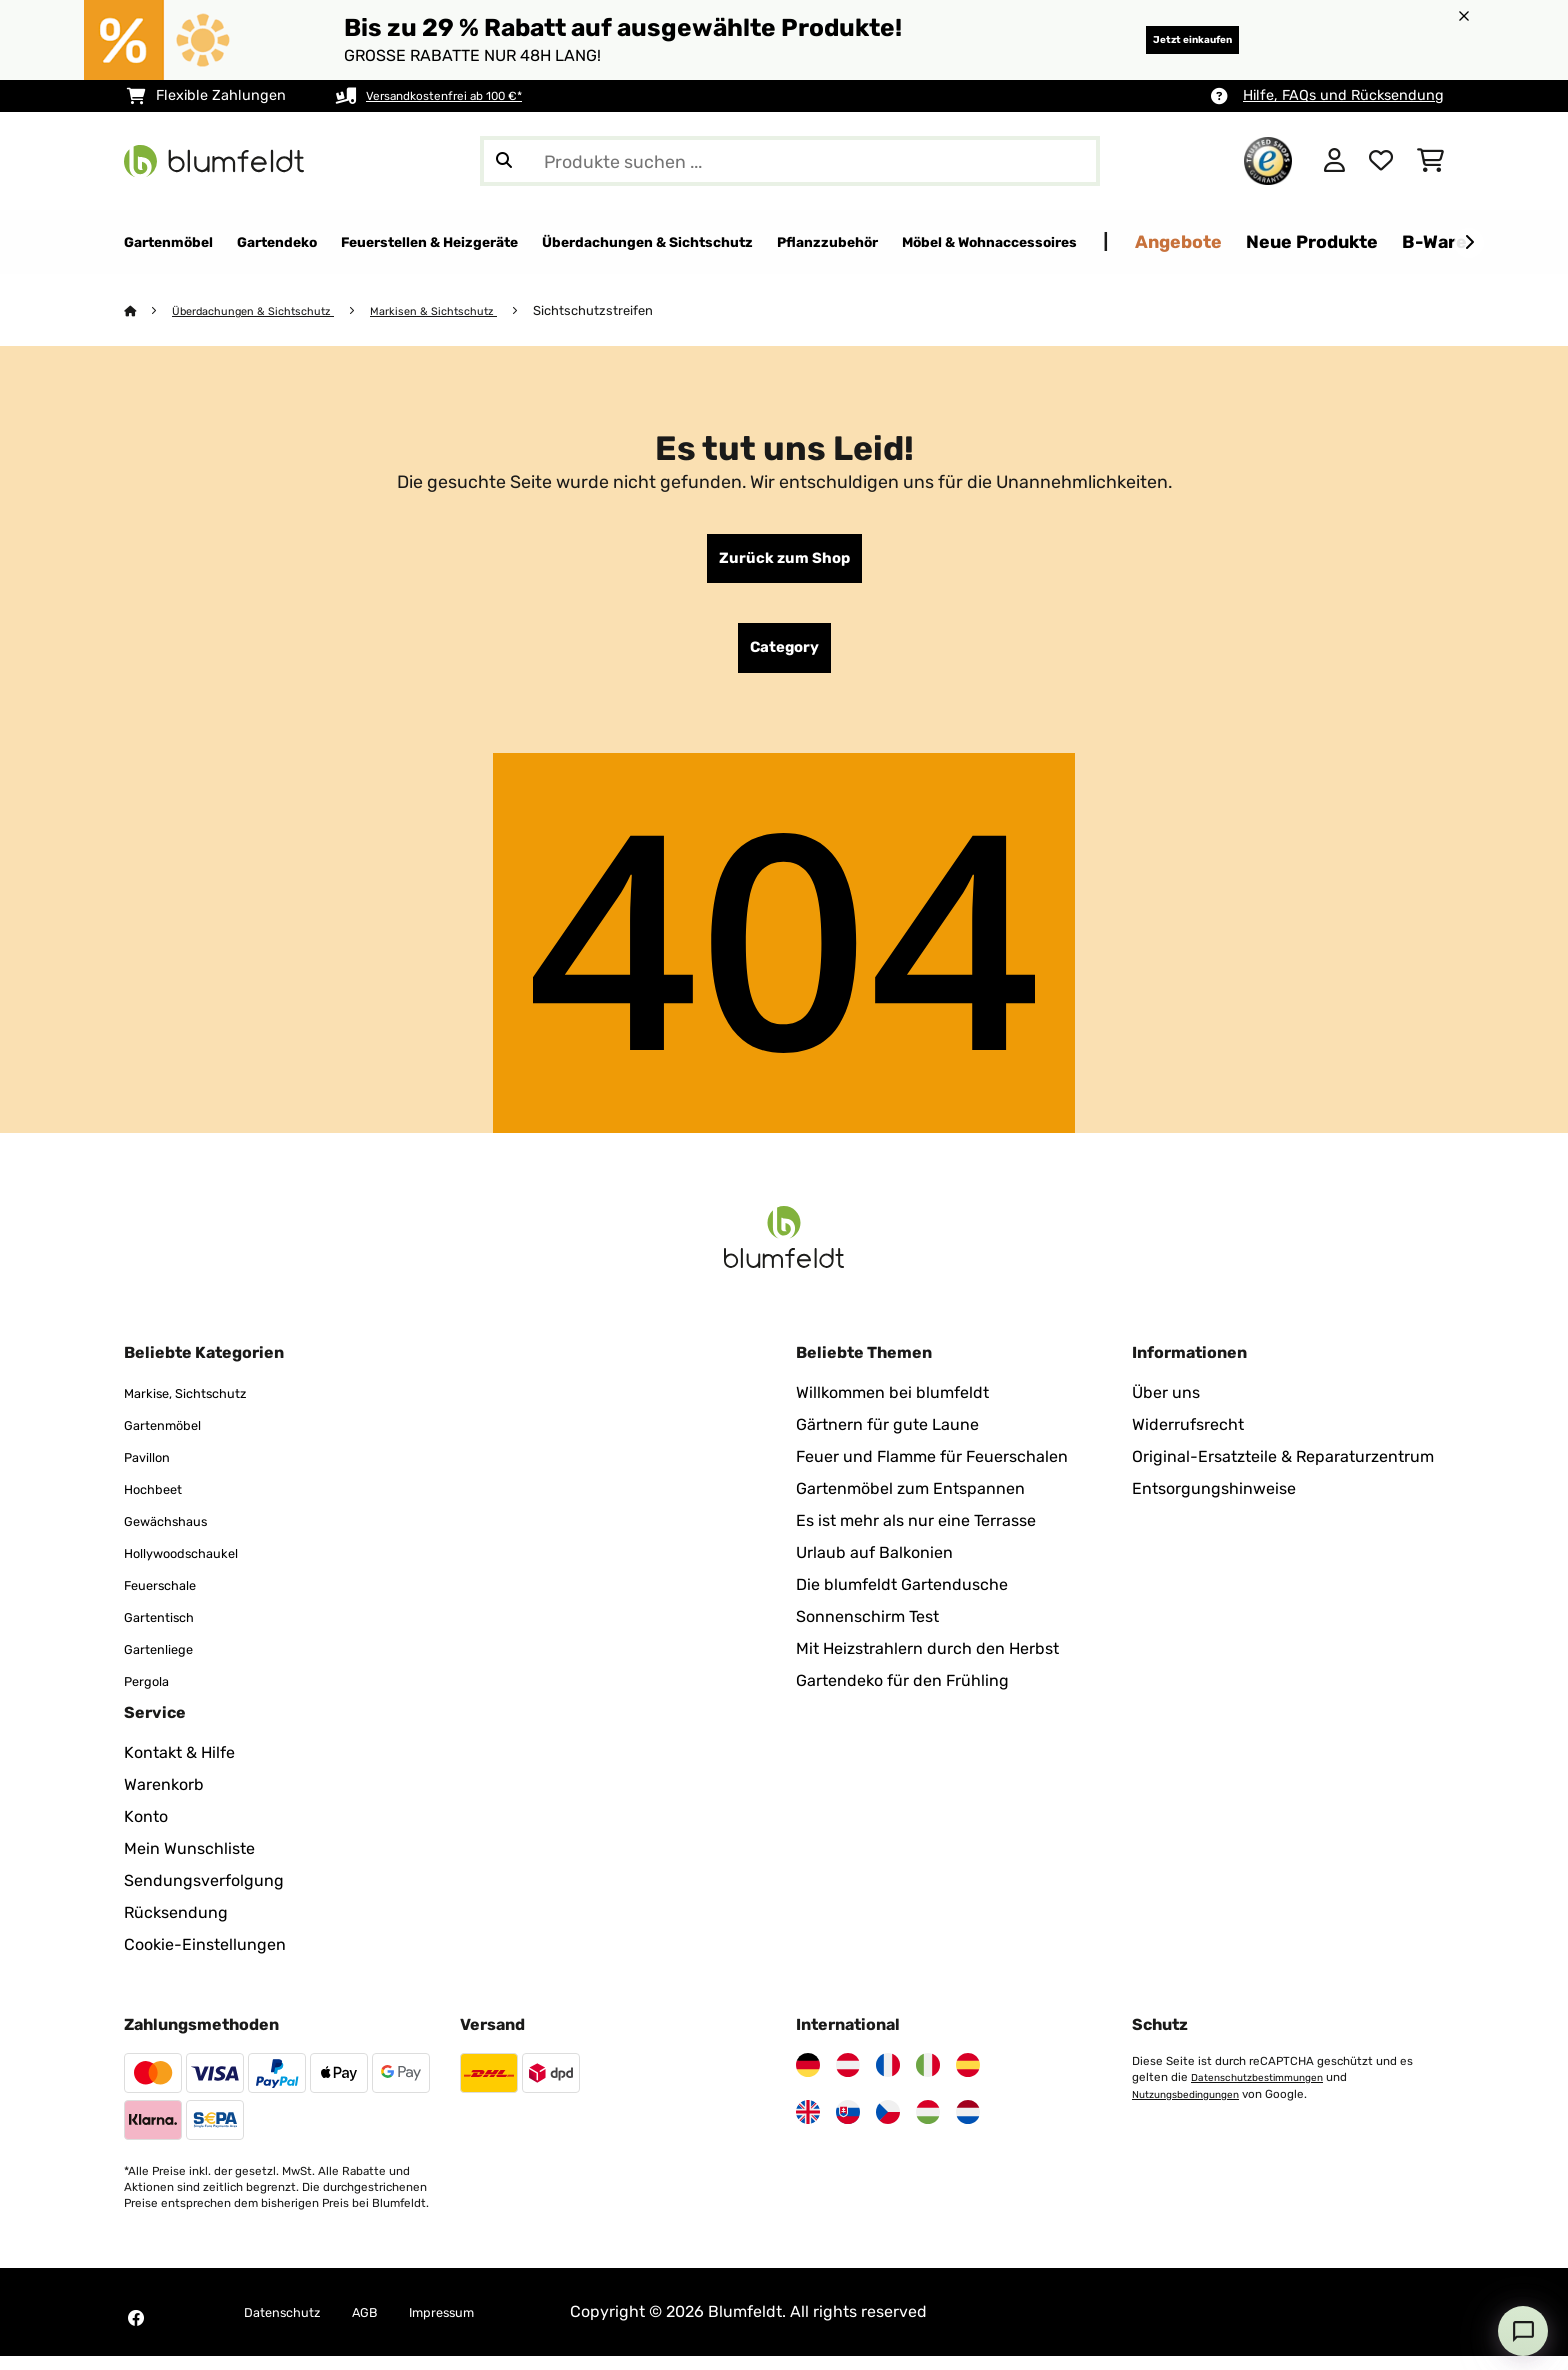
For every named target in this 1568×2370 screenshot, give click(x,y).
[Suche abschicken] (504, 161)
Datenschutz (292, 2325)
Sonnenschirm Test (867, 1630)
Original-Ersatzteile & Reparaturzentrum (1283, 1470)
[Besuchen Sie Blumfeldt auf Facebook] (136, 2332)
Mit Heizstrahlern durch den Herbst (927, 1662)
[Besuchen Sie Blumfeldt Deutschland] (808, 2079)
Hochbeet (160, 1502)
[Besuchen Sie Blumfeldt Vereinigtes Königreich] (808, 2126)
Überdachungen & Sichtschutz (269, 311)
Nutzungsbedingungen (1195, 2107)
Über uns (1166, 1406)
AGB (388, 2325)
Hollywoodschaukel (196, 1566)
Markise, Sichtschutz (201, 1406)
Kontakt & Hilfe (179, 1766)
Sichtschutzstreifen (641, 311)
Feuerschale (170, 1598)
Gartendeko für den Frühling (902, 1694)
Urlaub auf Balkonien (874, 1566)
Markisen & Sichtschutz (472, 311)
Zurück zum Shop (784, 563)
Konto (146, 1830)
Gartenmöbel (172, 1438)
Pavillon (153, 1470)
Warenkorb (164, 1798)
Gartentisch (168, 1630)
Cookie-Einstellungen (205, 1958)
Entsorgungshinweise (1214, 1502)
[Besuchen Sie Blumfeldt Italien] (928, 2079)
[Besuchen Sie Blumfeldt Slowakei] (848, 2126)
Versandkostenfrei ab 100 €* (461, 95)
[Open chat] (1523, 2331)
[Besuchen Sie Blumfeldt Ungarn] (928, 2126)
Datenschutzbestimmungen (1267, 2091)
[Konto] (1334, 161)
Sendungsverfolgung (204, 1894)
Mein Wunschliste (189, 1862)
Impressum (478, 2325)
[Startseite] (149, 311)
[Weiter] (1469, 243)
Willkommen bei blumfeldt (892, 1406)
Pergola (152, 1694)
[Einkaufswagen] (1430, 161)
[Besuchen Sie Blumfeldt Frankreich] (888, 2079)
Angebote (1425, 241)
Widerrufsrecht (1188, 1438)
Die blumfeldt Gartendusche (902, 1598)
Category (784, 659)
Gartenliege (167, 1662)
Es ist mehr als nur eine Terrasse (916, 1534)
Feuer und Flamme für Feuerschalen (932, 1470)
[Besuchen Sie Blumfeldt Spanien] (968, 2079)
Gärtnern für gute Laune (887, 1438)
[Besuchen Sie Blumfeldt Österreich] (848, 2079)
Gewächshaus (177, 1534)
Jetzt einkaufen (1164, 39)
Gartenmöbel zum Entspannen (910, 1502)
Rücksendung (176, 1926)
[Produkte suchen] (790, 161)
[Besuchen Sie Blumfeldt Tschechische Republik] (888, 2126)
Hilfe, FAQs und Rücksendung (1343, 95)
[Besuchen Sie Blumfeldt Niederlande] (968, 2126)
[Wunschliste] (1381, 161)
